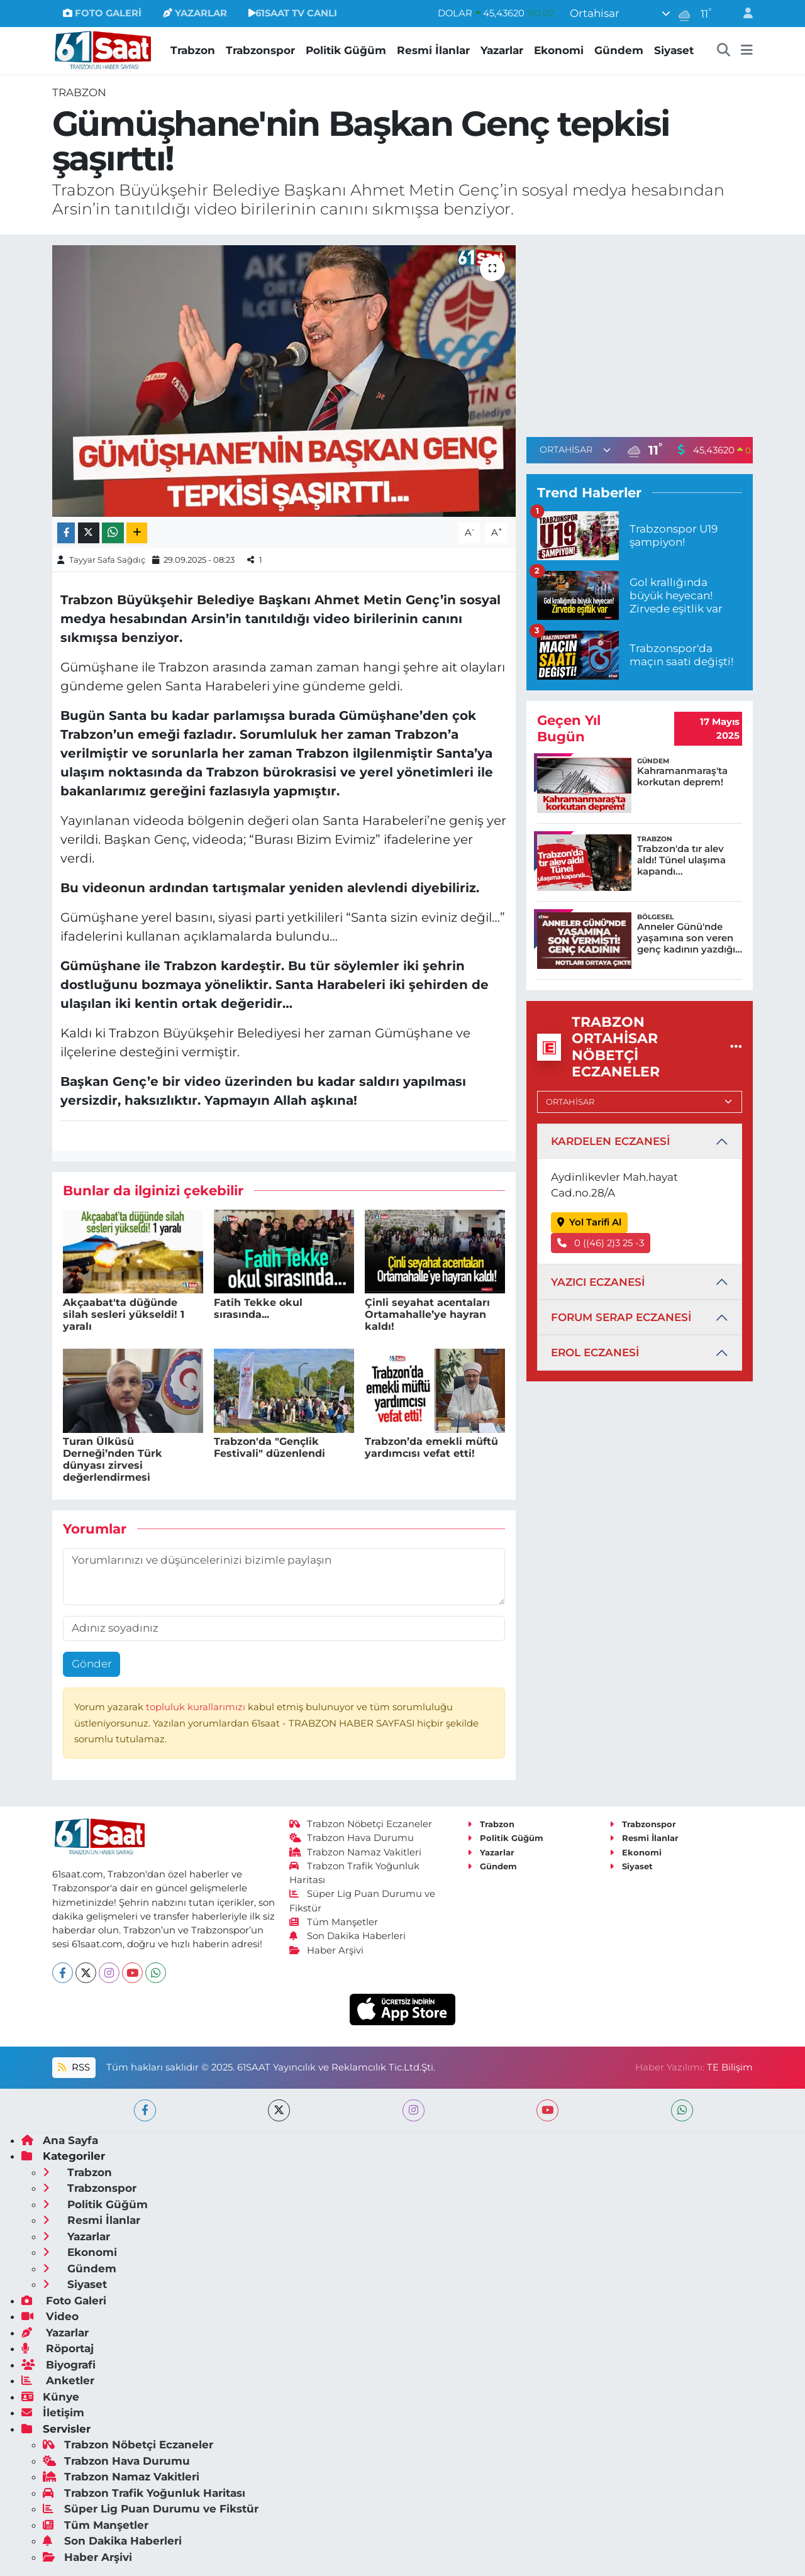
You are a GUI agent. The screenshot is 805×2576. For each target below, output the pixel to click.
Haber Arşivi (326, 1950)
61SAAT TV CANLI (292, 13)
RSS (73, 2067)
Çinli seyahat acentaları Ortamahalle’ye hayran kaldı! (427, 1314)
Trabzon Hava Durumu (351, 1838)
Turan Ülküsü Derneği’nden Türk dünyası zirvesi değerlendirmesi (112, 1459)
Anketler (57, 2380)
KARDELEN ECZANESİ (610, 1141)
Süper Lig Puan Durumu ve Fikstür (150, 2508)
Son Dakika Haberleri (347, 1936)
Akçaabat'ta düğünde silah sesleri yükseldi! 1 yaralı (123, 1314)
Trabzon (192, 50)
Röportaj (57, 2348)
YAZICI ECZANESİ (598, 1282)
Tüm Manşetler (334, 1922)
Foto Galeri (63, 2300)
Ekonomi (559, 50)
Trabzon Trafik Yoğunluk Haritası (144, 2493)
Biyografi (58, 2364)
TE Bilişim (730, 2067)
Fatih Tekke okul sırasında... (258, 1308)
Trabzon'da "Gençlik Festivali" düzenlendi (269, 1447)
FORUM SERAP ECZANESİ (621, 1317)
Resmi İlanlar (433, 50)
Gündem (618, 50)
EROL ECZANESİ (595, 1352)
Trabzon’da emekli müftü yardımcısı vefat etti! (431, 1447)
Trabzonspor (260, 50)
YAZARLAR (195, 13)
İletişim (52, 2412)
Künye (50, 2397)
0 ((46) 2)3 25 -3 (601, 1243)
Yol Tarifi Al (589, 1222)
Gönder (92, 1663)
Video (50, 2316)
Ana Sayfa (59, 2140)
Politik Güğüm (346, 50)
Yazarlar (501, 50)
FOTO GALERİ (102, 13)
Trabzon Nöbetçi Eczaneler (361, 1824)
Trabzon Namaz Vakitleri (355, 1852)
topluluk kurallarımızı (197, 1707)
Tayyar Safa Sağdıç (107, 560)
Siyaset (674, 50)
